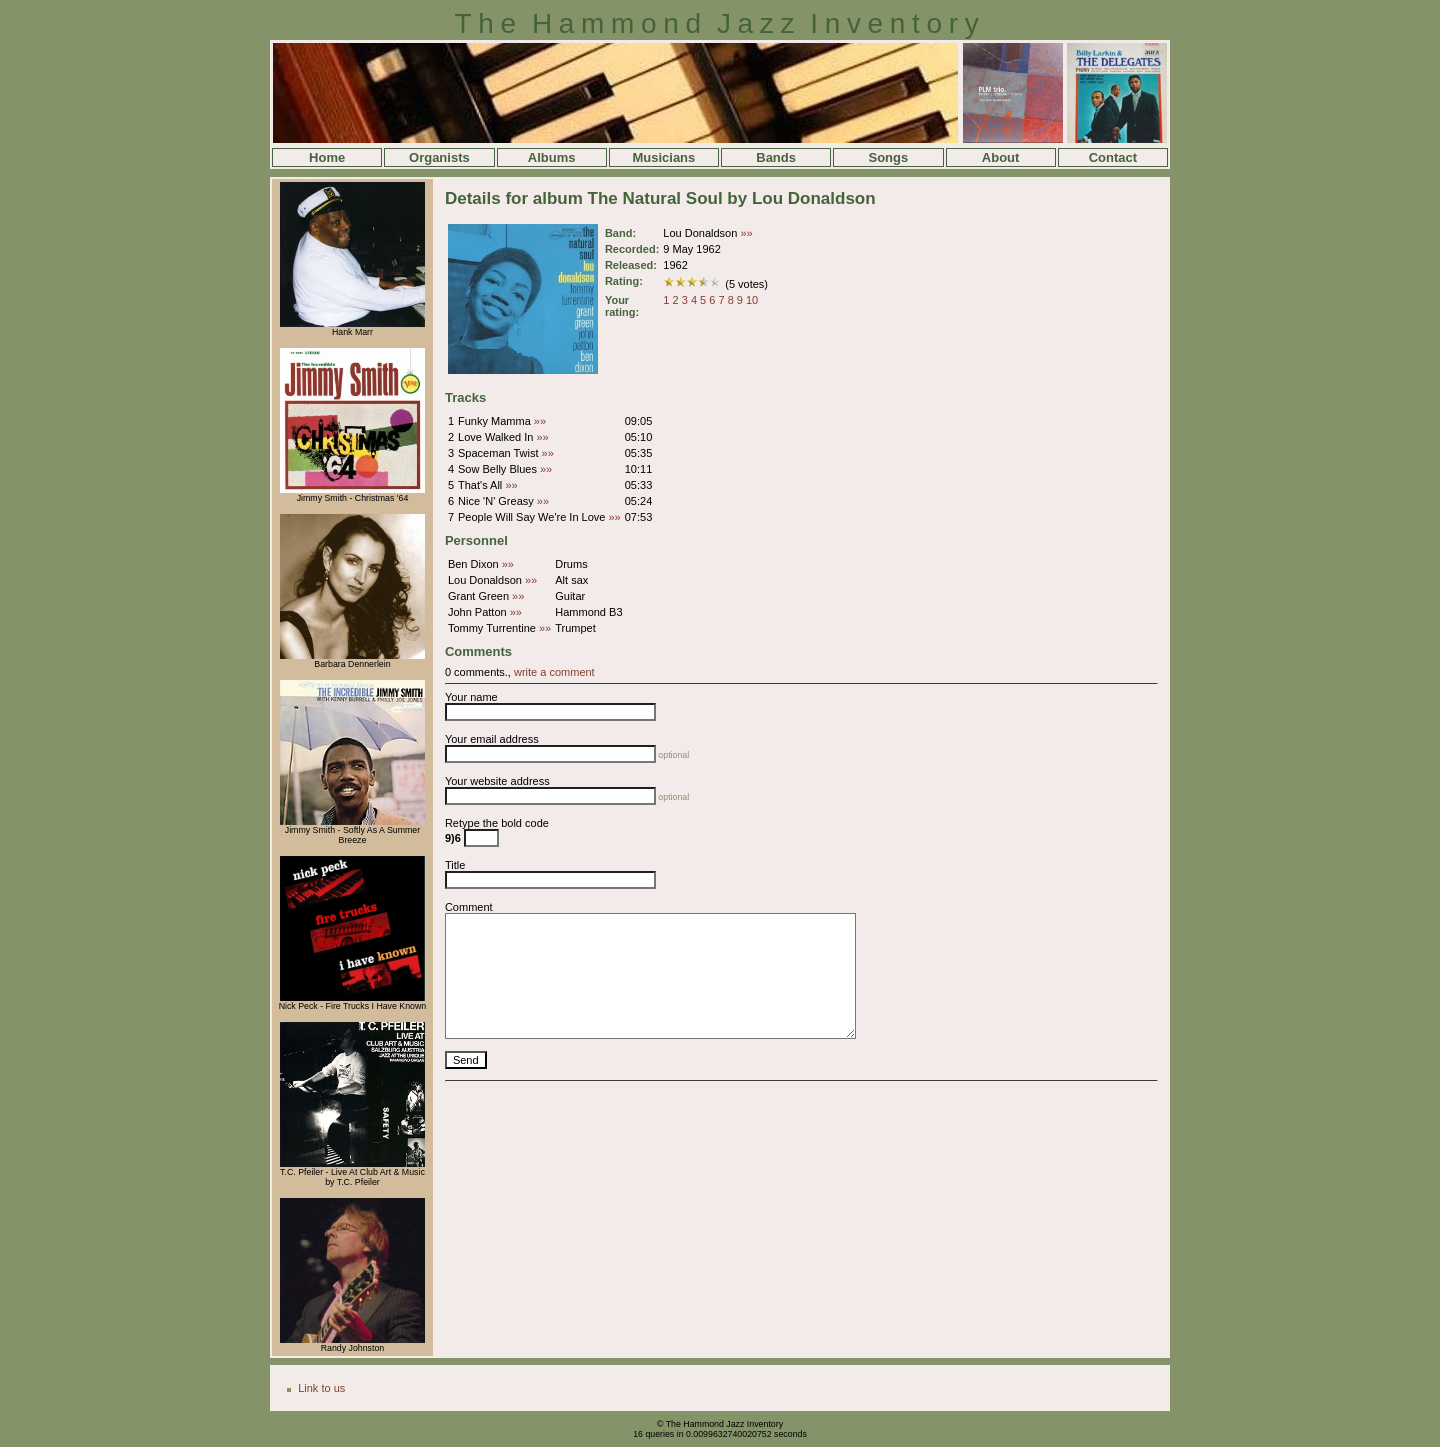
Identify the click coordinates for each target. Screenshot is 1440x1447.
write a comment (554, 672)
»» (746, 233)
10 (752, 300)
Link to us (321, 1388)
